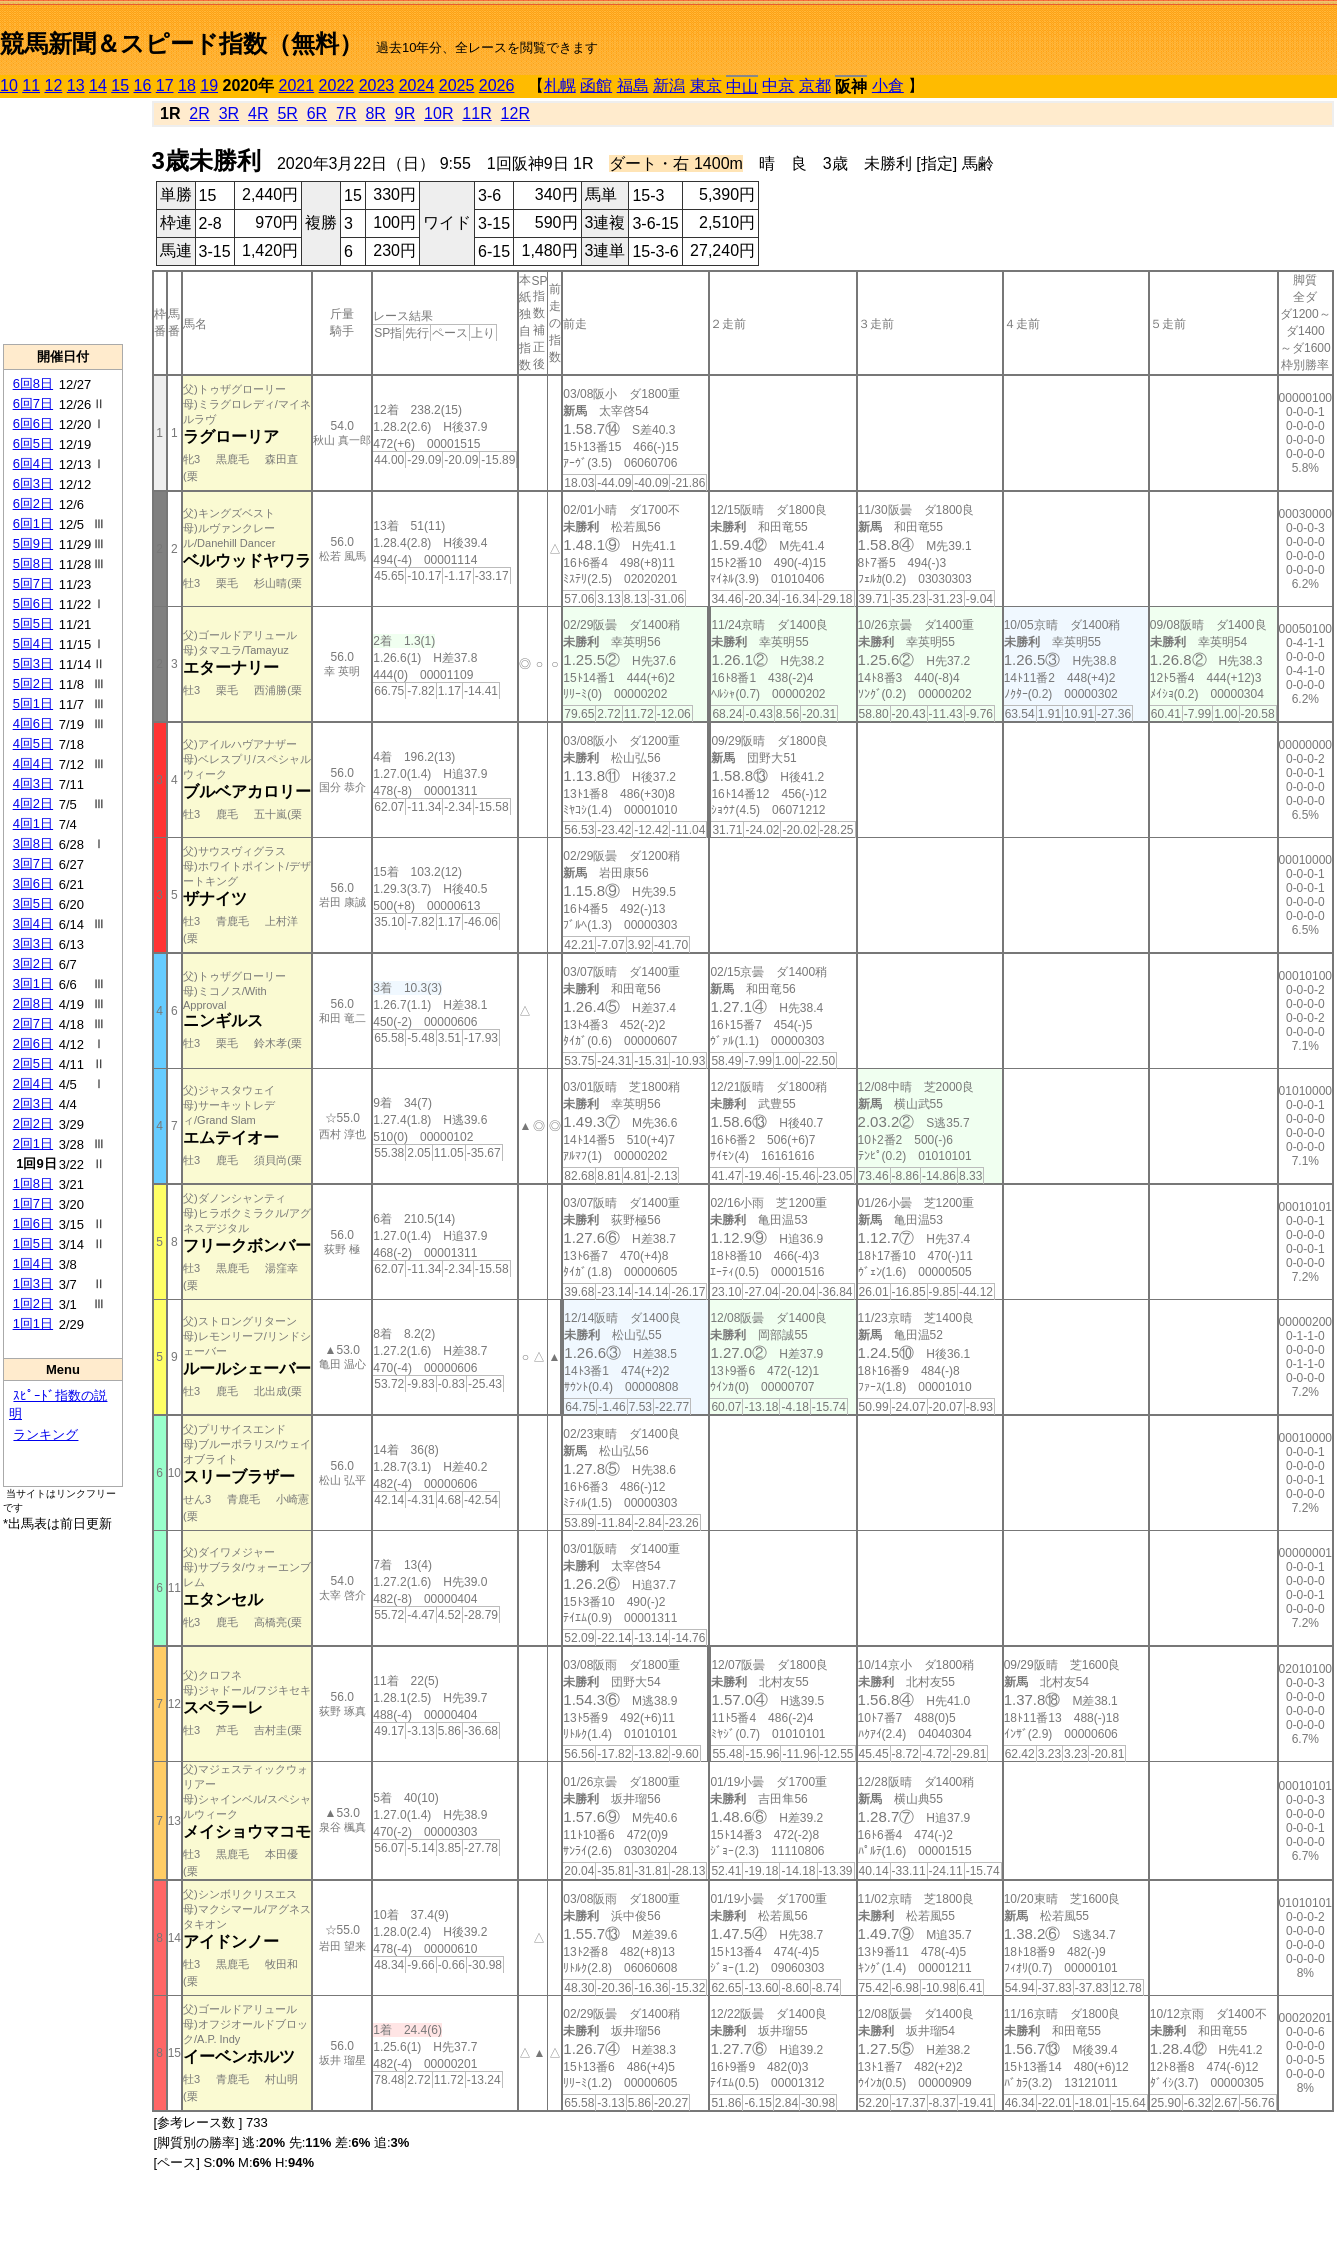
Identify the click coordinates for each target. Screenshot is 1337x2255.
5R (287, 113)
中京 (778, 85)
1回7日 (33, 1203)
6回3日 (33, 483)
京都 (815, 85)
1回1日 (33, 1323)
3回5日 (33, 903)
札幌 (560, 85)
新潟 (669, 85)
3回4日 (33, 923)
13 (76, 85)
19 (209, 85)
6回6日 (33, 423)
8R (375, 113)
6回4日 (33, 463)
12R (515, 113)
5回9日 (33, 543)
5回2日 (33, 683)
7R (346, 113)
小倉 (888, 85)
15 (120, 85)
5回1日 (33, 703)
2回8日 (33, 1003)
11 (31, 85)
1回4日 (33, 1263)
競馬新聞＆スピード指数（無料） (181, 43)
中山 (742, 86)
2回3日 (33, 1103)
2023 (377, 85)
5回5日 (33, 623)
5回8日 (33, 563)
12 (54, 85)
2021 (297, 85)
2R (199, 113)
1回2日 (33, 1303)
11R (476, 113)
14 (98, 85)
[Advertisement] (63, 221)
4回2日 (33, 803)
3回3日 (33, 943)
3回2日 (33, 963)
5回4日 (33, 643)
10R (438, 113)
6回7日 (33, 403)
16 (143, 85)
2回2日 (33, 1123)
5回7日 (33, 583)
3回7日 (33, 863)
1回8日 (33, 1183)
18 (187, 85)
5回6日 (33, 603)
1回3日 (33, 1283)
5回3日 (33, 663)
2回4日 (33, 1083)
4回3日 (33, 783)
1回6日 (33, 1223)
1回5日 (33, 1243)
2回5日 (33, 1063)
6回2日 (33, 503)
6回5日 (33, 443)
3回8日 (33, 843)
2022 (337, 85)
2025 (457, 85)
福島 (633, 85)
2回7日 (33, 1023)
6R (317, 113)
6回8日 (33, 383)
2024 (417, 85)
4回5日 (33, 743)
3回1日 (33, 983)
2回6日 (33, 1043)
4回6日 (33, 723)
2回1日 (33, 1143)
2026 (497, 85)
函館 (596, 85)
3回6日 (33, 883)
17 (165, 85)
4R (258, 113)
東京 (706, 85)
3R (229, 113)
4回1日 (33, 823)
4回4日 (33, 763)
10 (9, 85)
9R (405, 113)
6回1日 (33, 523)
